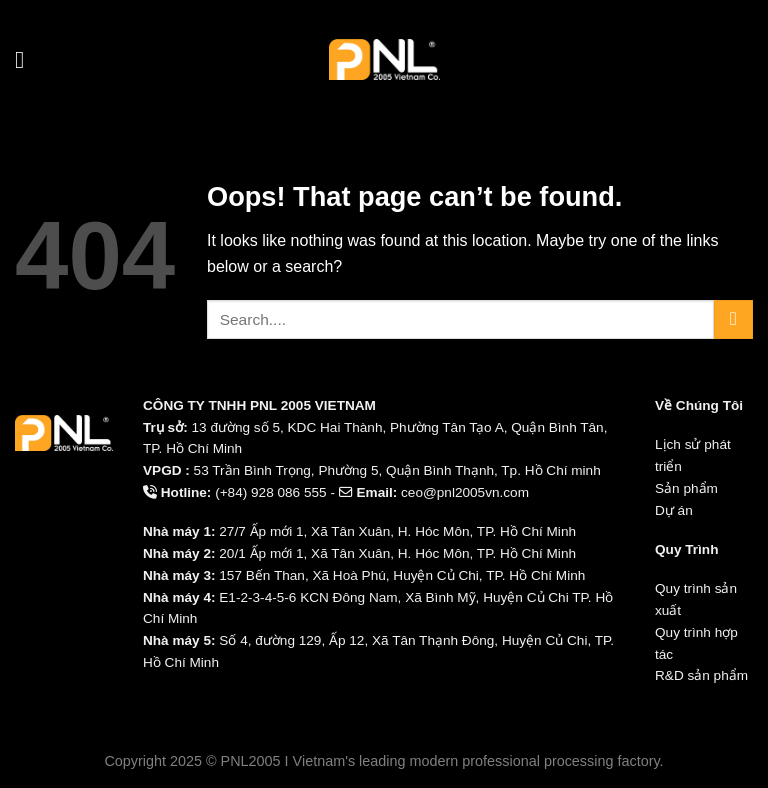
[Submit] (733, 319)
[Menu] (27, 59)
